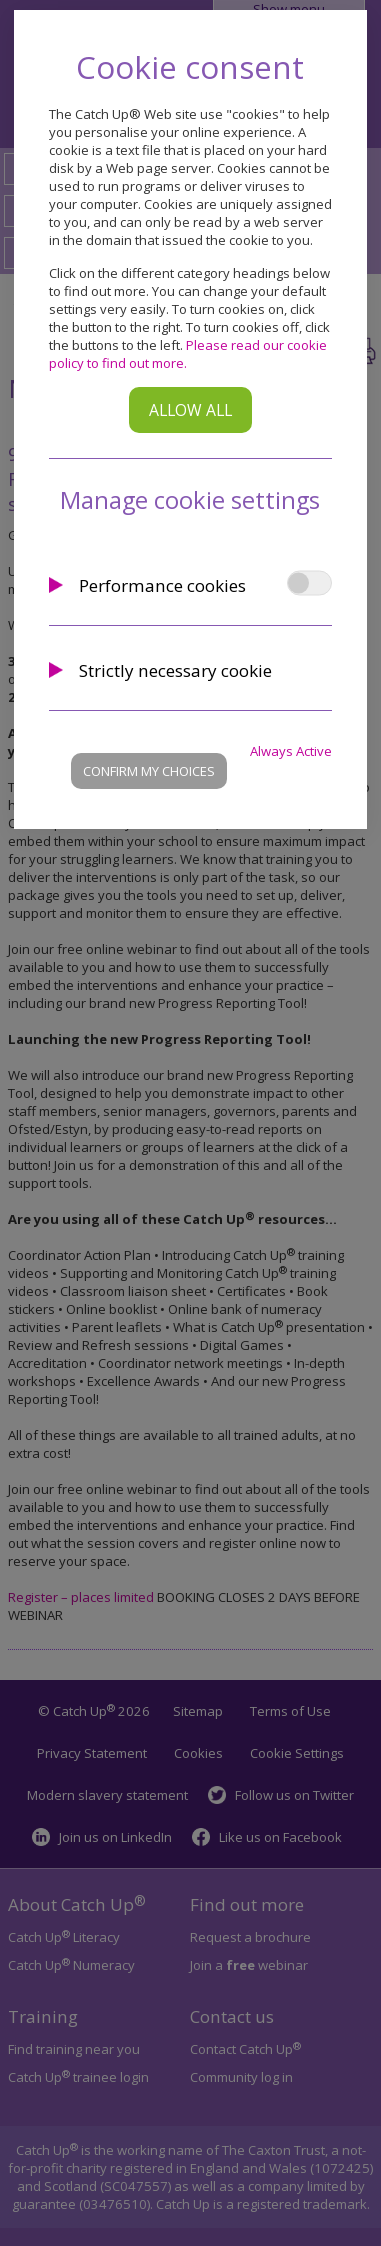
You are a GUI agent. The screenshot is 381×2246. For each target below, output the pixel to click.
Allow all (190, 410)
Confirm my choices (149, 771)
